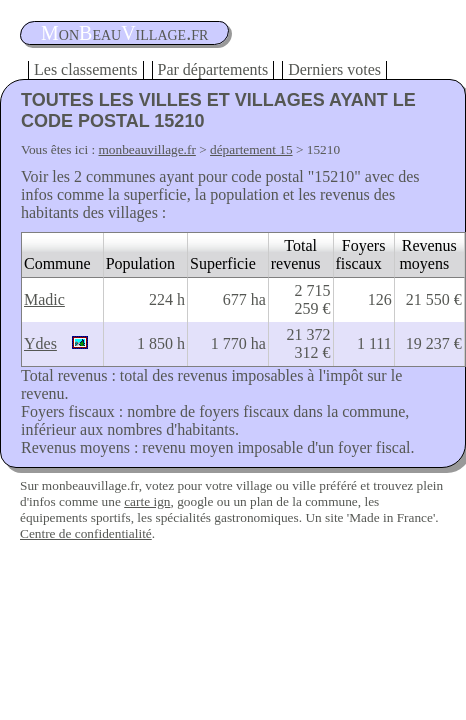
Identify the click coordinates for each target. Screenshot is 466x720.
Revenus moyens (427, 254)
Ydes (40, 343)
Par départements (213, 69)
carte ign (147, 501)
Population (140, 263)
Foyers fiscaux (361, 254)
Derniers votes (334, 69)
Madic (44, 299)
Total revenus (296, 254)
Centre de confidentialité (86, 533)
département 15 (251, 149)
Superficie (223, 263)
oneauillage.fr (124, 33)
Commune (57, 263)
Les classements (86, 69)
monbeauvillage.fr (147, 149)
